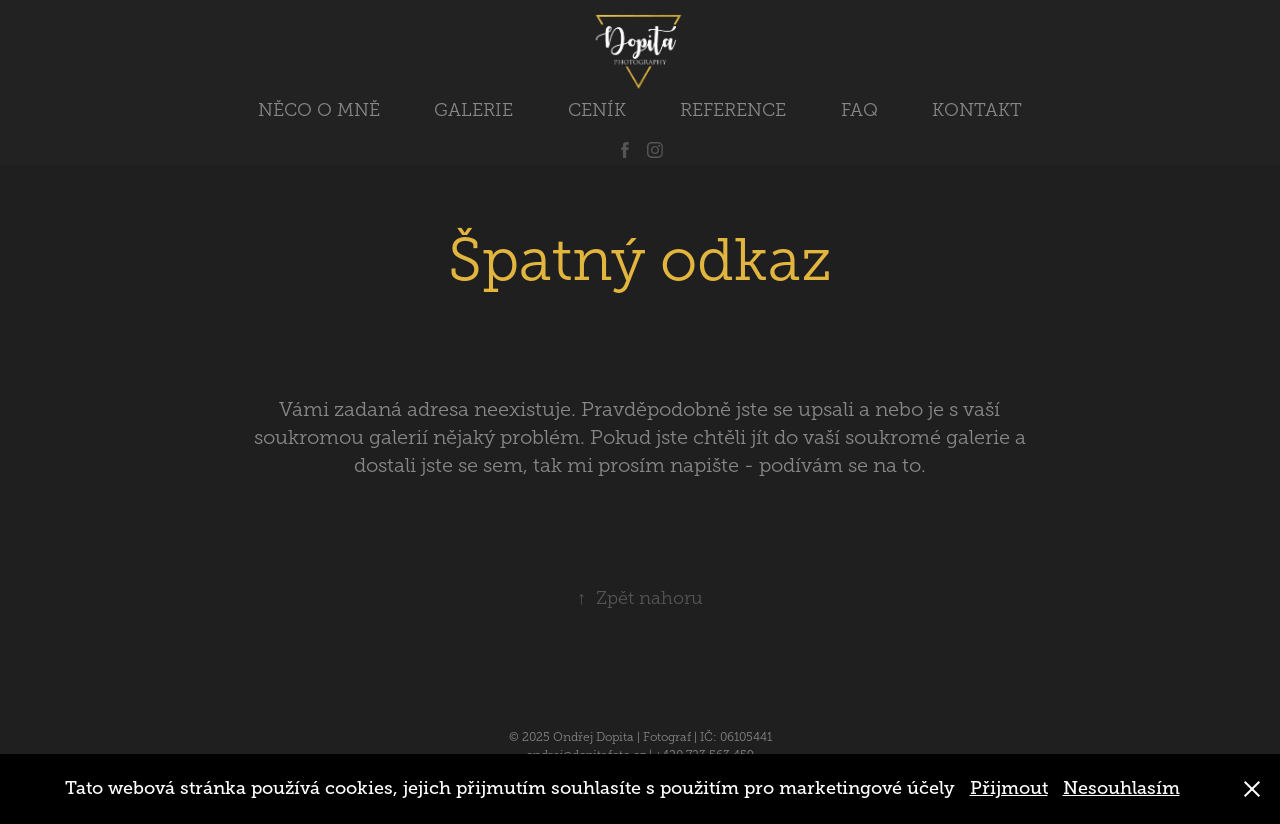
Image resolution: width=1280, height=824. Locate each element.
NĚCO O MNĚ (319, 110)
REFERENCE (733, 110)
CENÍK (597, 110)
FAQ (859, 110)
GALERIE (473, 110)
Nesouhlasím (1121, 788)
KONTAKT (977, 110)
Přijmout (1009, 788)
